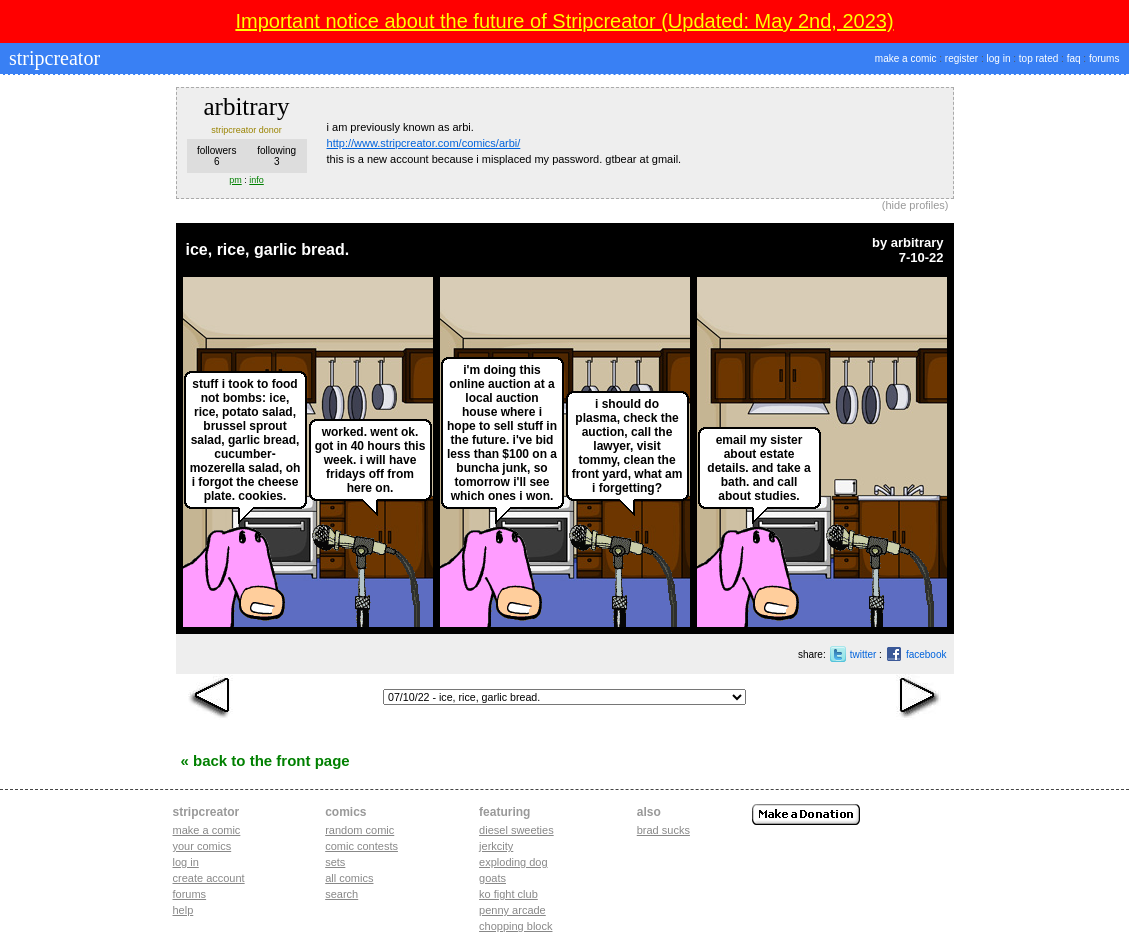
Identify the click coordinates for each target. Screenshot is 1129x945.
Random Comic (359, 830)
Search (341, 894)
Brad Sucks (663, 830)
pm (235, 180)
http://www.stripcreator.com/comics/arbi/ (424, 143)
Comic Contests (361, 846)
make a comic (906, 58)
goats (492, 878)
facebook (926, 654)
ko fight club (508, 894)
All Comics (349, 878)
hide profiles (915, 205)
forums (1104, 58)
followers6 (216, 156)
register (961, 58)
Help (183, 910)
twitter (863, 654)
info (256, 180)
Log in (186, 862)
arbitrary (917, 242)
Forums (190, 894)
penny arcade (512, 910)
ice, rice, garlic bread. (268, 249)
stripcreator (52, 58)
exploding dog (513, 862)
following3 (276, 156)
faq (1074, 58)
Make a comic (207, 830)
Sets (335, 862)
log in (999, 58)
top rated (1038, 58)
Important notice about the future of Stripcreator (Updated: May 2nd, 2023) (564, 21)
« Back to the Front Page (265, 760)
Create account (209, 878)
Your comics (202, 846)
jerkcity (496, 846)
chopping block (515, 926)
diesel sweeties (516, 830)
